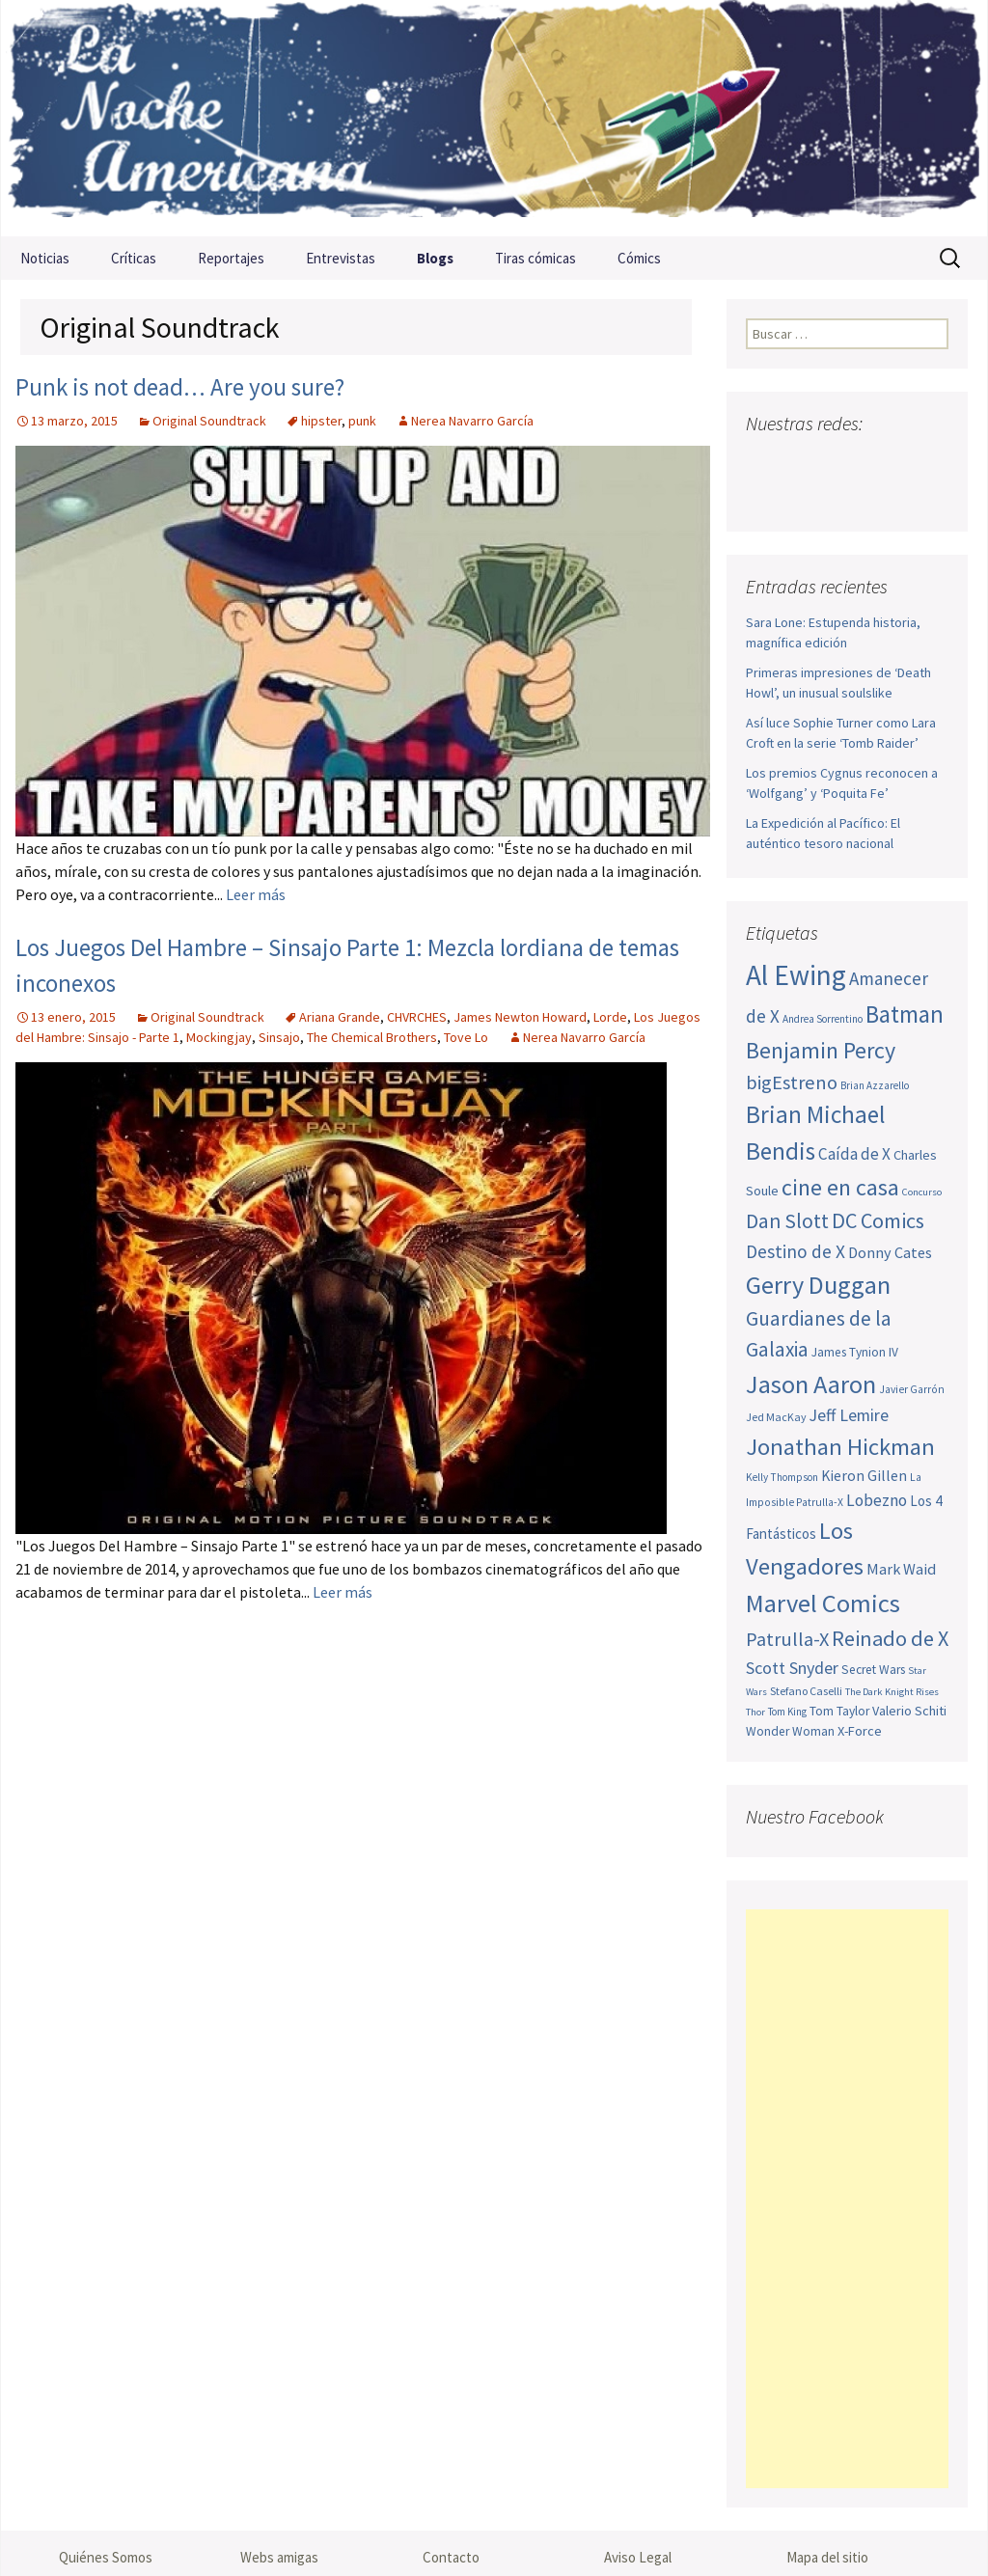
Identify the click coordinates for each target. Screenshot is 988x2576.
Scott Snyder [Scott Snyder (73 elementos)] (792, 1668)
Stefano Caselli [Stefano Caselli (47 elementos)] (806, 1691)
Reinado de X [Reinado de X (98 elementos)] (890, 1638)
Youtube (836, 462)
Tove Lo (466, 1037)
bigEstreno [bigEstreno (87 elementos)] (791, 1082)
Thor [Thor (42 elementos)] (755, 1712)
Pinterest (873, 462)
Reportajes (231, 258)
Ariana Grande (339, 1017)
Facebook (763, 462)
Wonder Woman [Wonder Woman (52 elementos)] (790, 1731)
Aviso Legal (638, 2557)
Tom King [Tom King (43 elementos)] (787, 1711)
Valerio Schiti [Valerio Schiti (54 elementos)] (909, 1710)
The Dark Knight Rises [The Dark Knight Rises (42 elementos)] (892, 1691)
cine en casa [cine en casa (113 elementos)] (840, 1187)
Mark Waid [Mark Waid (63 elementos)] (901, 1568)
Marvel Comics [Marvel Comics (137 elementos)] (823, 1603)
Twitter (799, 462)
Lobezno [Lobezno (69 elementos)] (876, 1500)
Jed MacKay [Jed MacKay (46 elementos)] (776, 1417)
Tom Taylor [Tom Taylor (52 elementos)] (839, 1711)
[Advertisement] (847, 2198)
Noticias (44, 258)
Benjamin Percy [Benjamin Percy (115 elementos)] (820, 1050)
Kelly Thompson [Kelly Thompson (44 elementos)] (782, 1477)
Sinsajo (279, 1037)
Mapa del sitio (827, 2557)
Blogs (435, 258)
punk (362, 420)
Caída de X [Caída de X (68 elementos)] (854, 1154)
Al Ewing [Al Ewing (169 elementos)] (796, 975)
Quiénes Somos (105, 2557)
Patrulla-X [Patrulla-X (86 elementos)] (787, 1639)
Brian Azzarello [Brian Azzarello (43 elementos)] (874, 1085)
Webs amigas (279, 2557)
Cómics (639, 258)
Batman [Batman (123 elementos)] (904, 1014)
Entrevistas (340, 258)
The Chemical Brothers (372, 1037)
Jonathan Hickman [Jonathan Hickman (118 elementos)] (840, 1447)
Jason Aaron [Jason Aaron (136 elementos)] (811, 1384)
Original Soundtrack (209, 420)
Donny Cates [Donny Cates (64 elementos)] (890, 1252)
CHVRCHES (417, 1017)
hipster (321, 420)
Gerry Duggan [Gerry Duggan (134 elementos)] (818, 1285)
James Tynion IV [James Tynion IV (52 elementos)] (854, 1352)
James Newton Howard (520, 1017)
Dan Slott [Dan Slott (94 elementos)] (787, 1221)
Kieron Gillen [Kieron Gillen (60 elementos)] (864, 1475)
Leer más (256, 894)
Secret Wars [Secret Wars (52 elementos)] (873, 1669)
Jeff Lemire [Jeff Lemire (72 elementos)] (849, 1415)
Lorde (610, 1017)
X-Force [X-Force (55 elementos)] (859, 1731)
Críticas (133, 258)
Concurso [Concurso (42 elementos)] (922, 1192)
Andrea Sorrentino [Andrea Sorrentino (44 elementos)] (822, 1019)
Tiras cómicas (535, 258)
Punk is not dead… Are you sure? (179, 386)
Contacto (451, 2557)
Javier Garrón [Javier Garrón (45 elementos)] (912, 1389)
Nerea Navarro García (472, 420)
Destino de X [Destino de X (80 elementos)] (795, 1251)
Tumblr (909, 462)
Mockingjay (219, 1037)
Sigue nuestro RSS (765, 495)
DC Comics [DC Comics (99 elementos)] (878, 1220)
